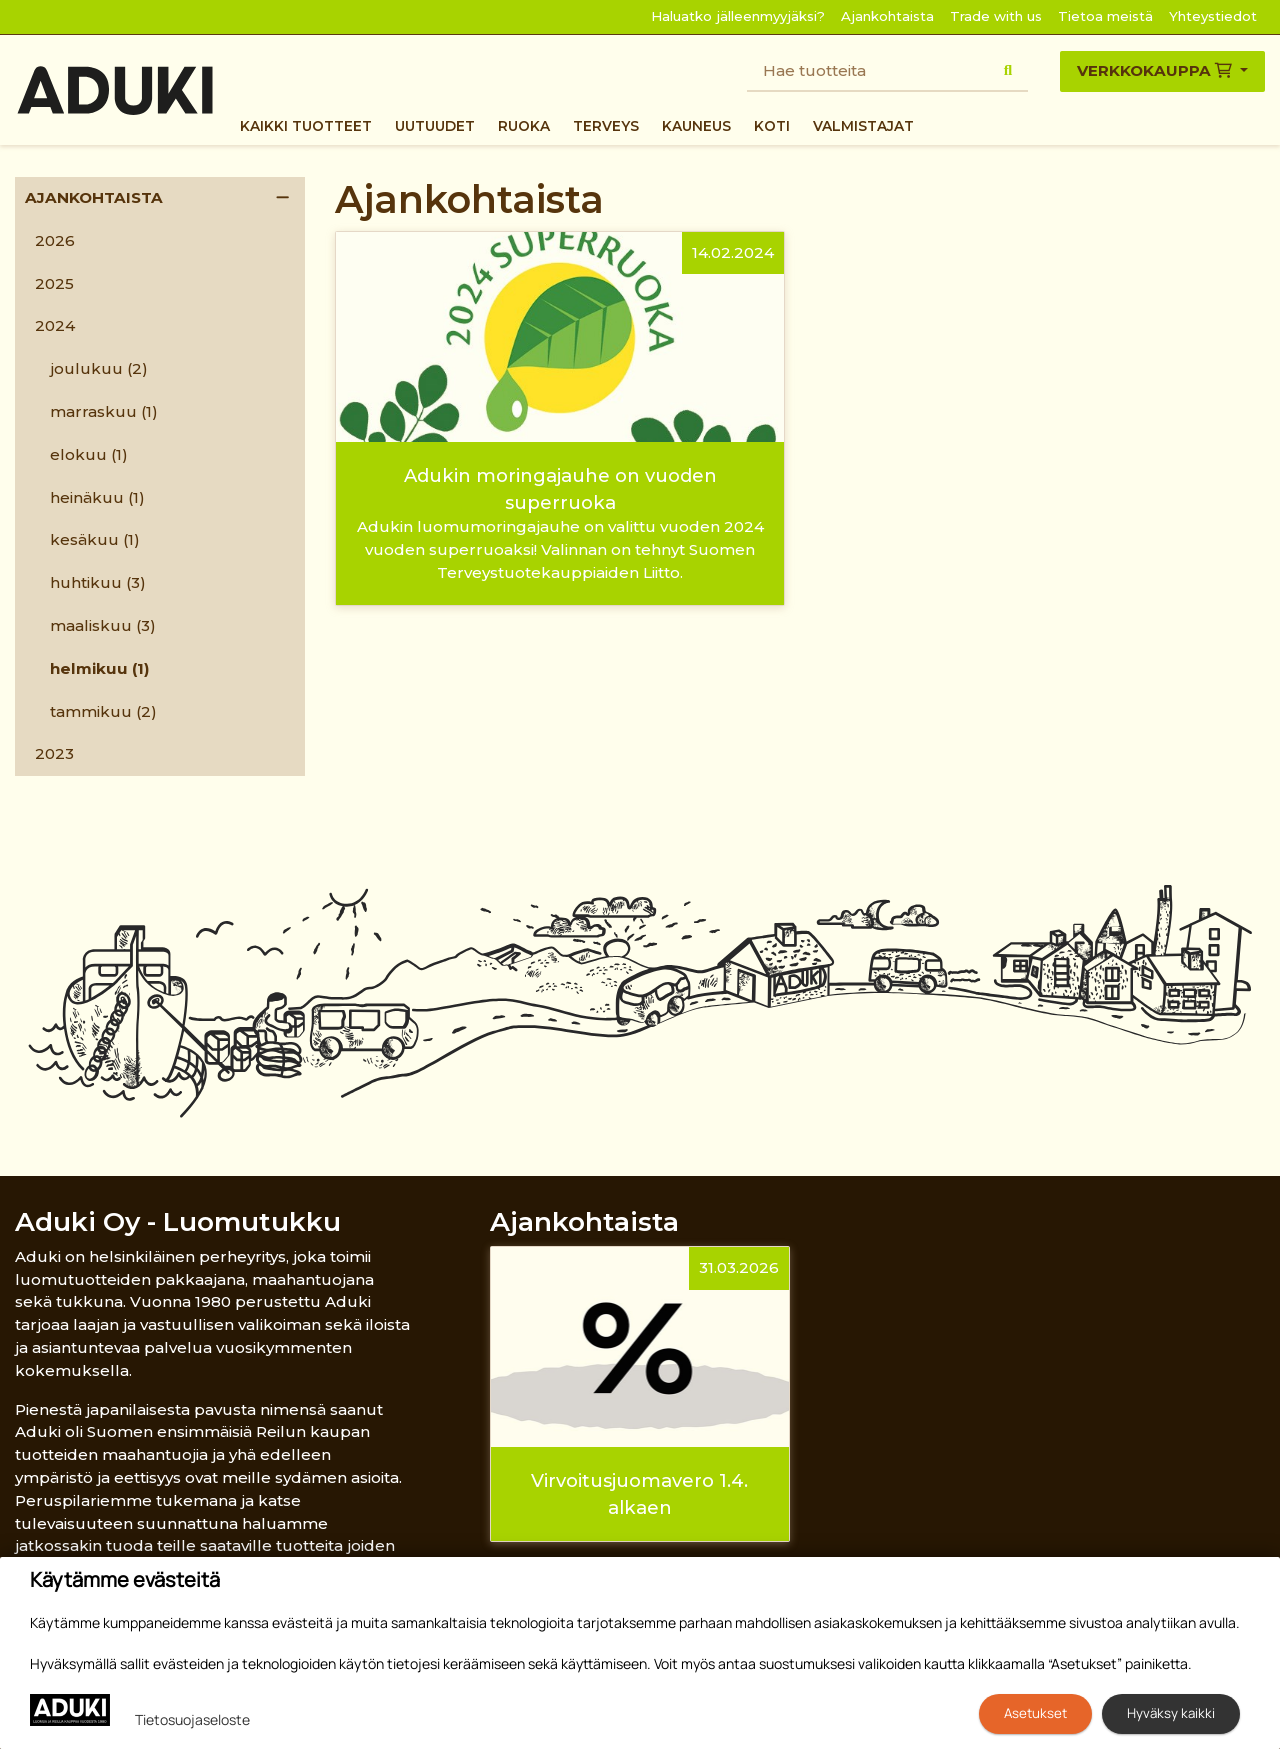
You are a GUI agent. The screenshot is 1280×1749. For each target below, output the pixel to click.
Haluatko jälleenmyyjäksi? (738, 16)
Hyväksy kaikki (1171, 1713)
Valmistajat (863, 126)
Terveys (606, 126)
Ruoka (524, 126)
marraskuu (104, 411)
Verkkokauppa (1156, 70)
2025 (54, 283)
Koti (772, 126)
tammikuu (103, 711)
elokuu (89, 454)
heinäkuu (97, 497)
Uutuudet (435, 126)
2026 (55, 240)
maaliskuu (103, 625)
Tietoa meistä (1105, 16)
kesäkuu (95, 539)
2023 (54, 753)
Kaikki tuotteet (306, 126)
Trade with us (996, 16)
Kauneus (696, 126)
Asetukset (1035, 1713)
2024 (55, 325)
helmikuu (100, 668)
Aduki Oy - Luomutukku (178, 1221)
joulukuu (99, 368)
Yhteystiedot (1213, 16)
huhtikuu (98, 582)
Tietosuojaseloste (192, 1719)
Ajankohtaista (887, 16)
